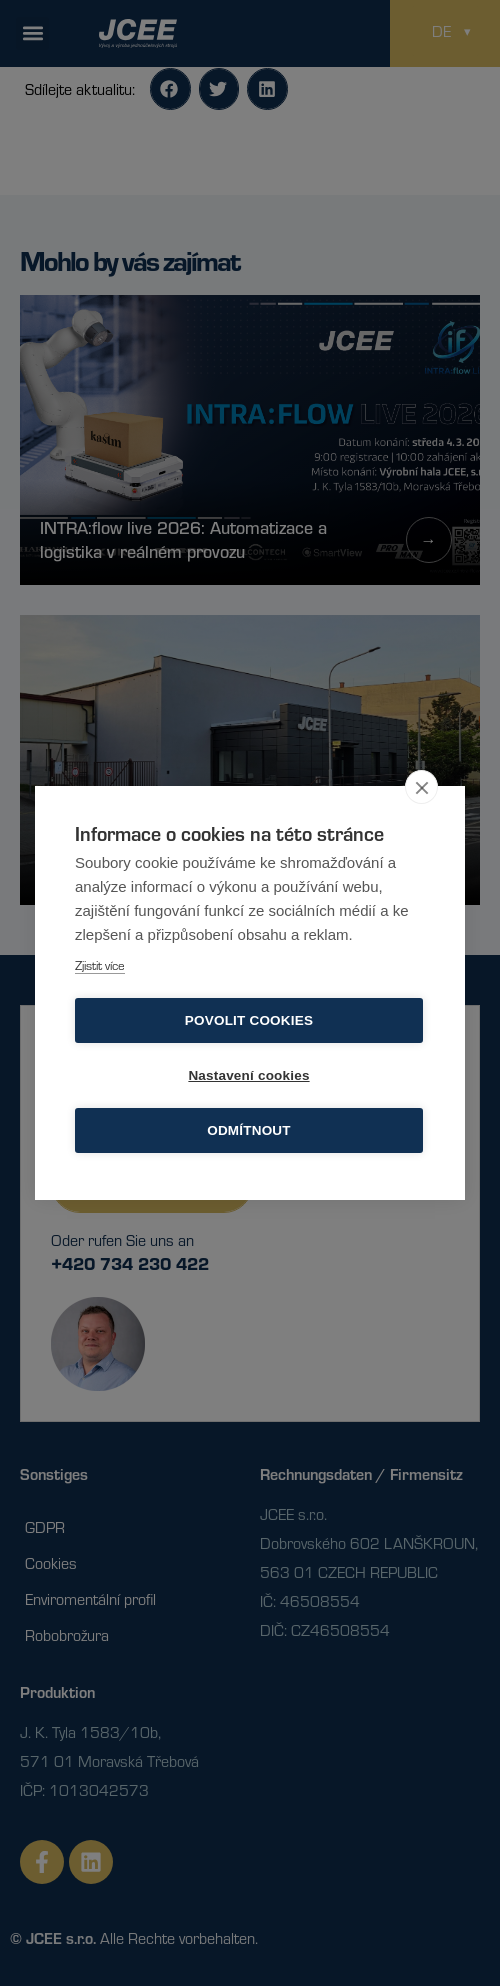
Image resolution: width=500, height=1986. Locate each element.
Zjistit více (100, 965)
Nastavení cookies (248, 1075)
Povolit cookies (249, 1020)
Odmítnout (249, 1130)
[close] (421, 787)
